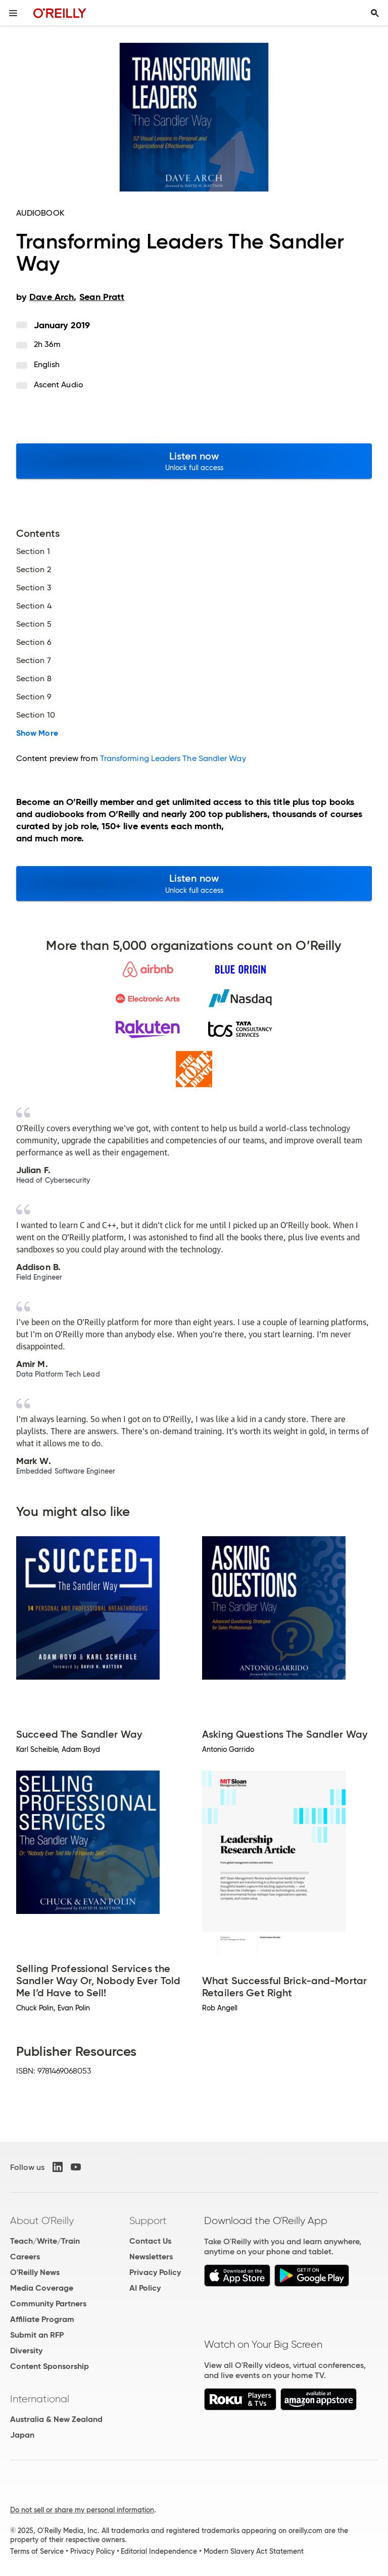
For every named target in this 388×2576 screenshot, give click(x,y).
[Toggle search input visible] (375, 13)
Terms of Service (37, 2551)
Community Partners (48, 2303)
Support (148, 2220)
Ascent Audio (58, 384)
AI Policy (145, 2288)
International (39, 2399)
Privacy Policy (155, 2272)
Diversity (26, 2350)
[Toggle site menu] (13, 13)
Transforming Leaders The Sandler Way (173, 758)
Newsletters (151, 2256)
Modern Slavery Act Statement (254, 2551)
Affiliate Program (42, 2319)
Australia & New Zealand (56, 2419)
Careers (25, 2256)
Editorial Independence (159, 2551)
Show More (37, 733)
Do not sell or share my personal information (82, 2509)
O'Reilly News (35, 2272)
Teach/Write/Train (45, 2241)
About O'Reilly (42, 2220)
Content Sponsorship (49, 2366)
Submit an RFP (37, 2335)
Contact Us (150, 2241)
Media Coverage (41, 2288)
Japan (22, 2435)
